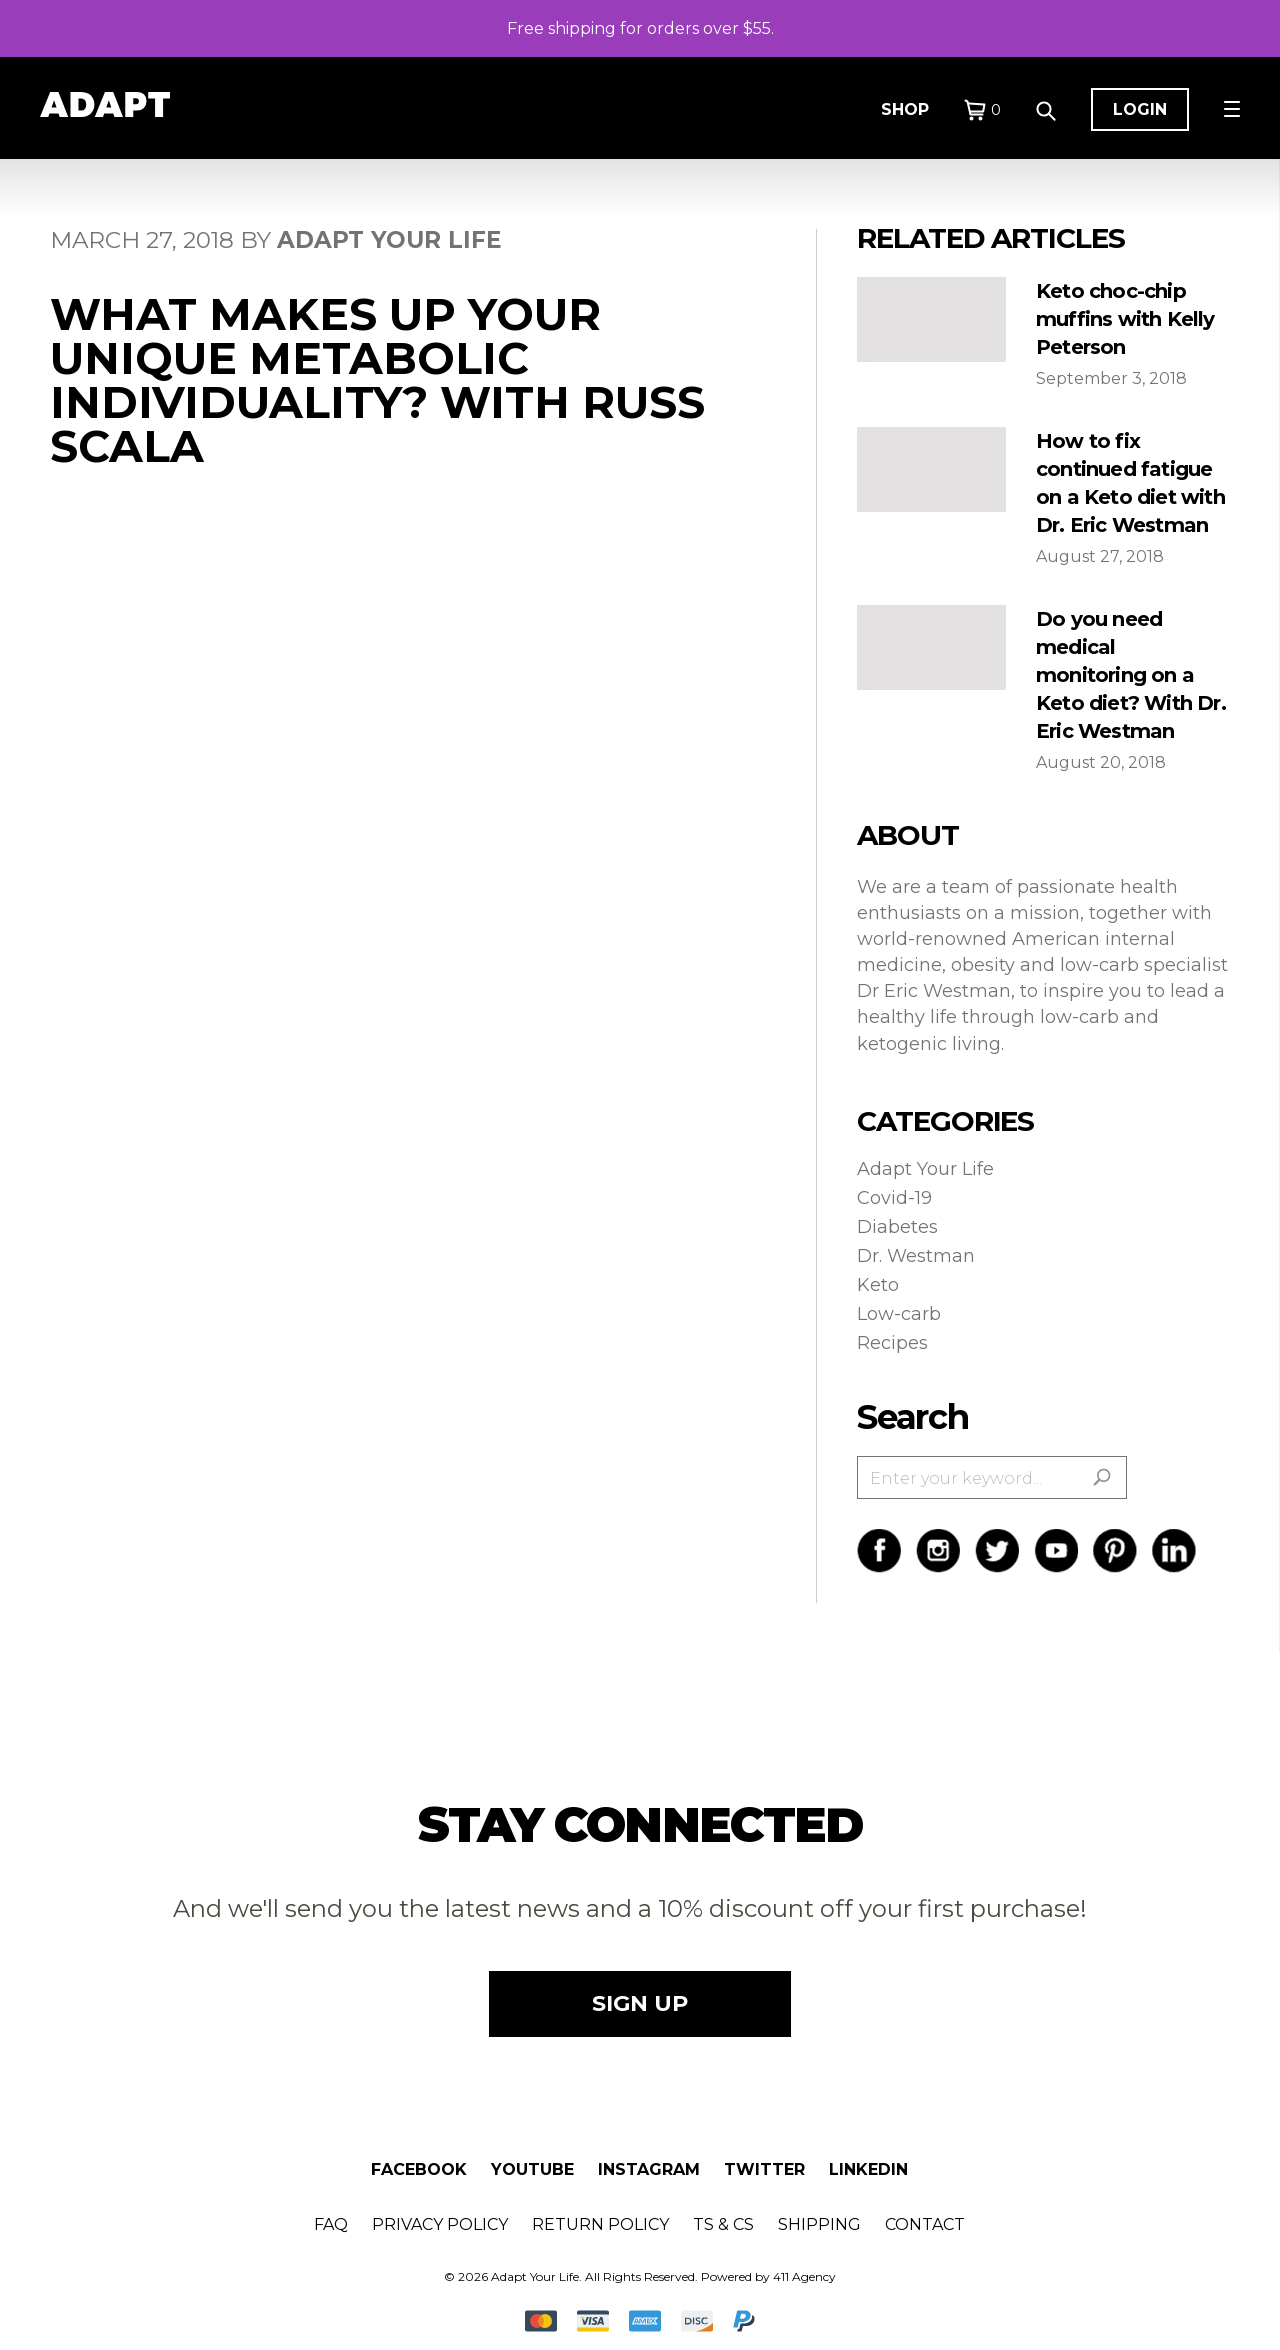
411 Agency (804, 2276)
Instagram (649, 2169)
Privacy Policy (440, 2224)
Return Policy (600, 2224)
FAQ (331, 2224)
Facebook (419, 2169)
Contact (925, 2224)
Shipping (819, 2224)
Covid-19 (894, 1198)
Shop (905, 109)
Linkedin (868, 2169)
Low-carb (899, 1314)
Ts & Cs (723, 2224)
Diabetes (897, 1227)
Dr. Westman (916, 1256)
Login (1140, 109)
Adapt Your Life (925, 1169)
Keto (878, 1285)
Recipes (892, 1343)
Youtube (532, 2169)
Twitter (764, 2169)
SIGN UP (640, 2003)
